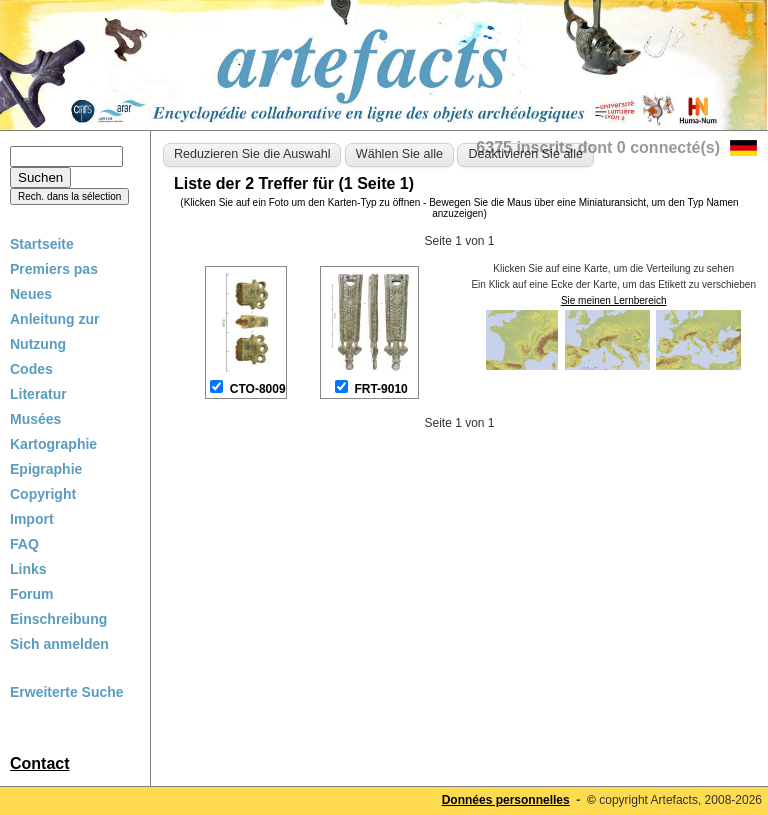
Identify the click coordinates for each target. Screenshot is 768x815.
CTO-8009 (258, 389)
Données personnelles (506, 800)
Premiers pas (54, 269)
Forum (32, 594)
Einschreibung (58, 619)
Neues (31, 294)
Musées (35, 419)
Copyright (43, 494)
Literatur (38, 394)
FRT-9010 (380, 389)
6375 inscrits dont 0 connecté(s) (598, 147)
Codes (31, 369)
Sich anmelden (59, 644)
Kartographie (53, 444)
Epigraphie (46, 469)
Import (32, 519)
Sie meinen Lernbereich (614, 300)
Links (28, 569)
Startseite (42, 244)
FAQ (24, 544)
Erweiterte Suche (67, 692)
